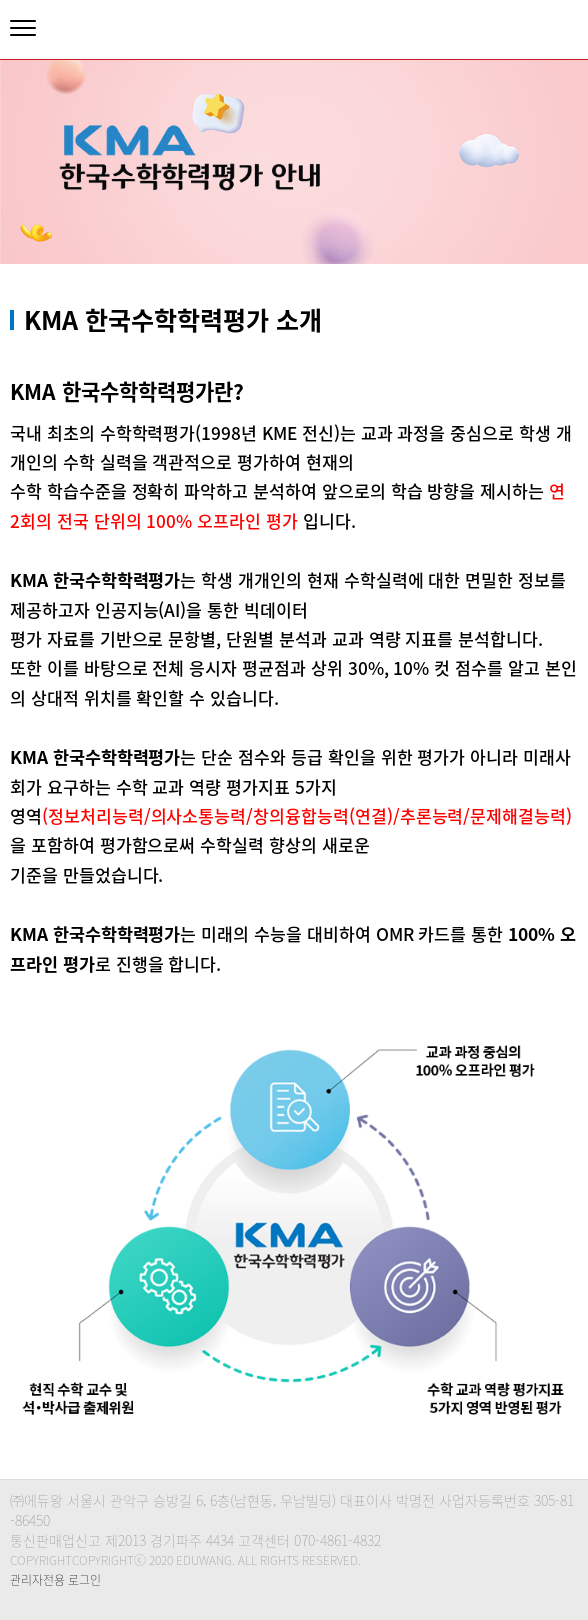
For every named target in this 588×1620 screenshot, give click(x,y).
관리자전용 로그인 (55, 1580)
